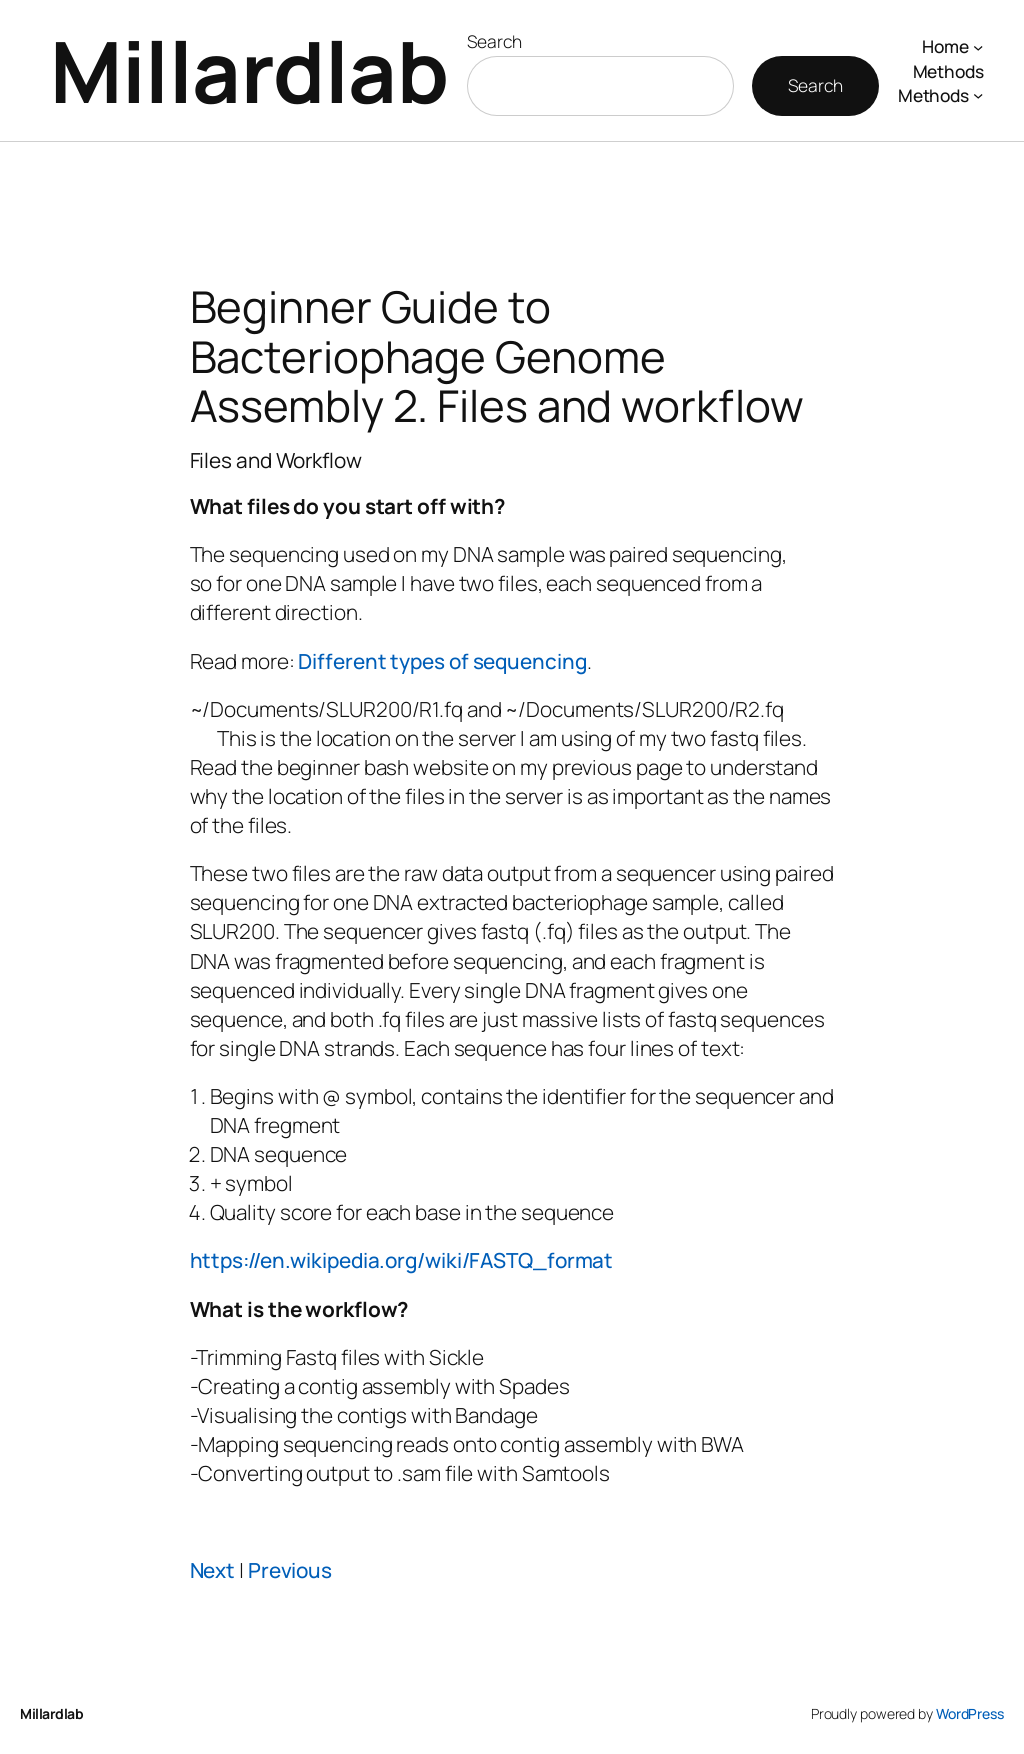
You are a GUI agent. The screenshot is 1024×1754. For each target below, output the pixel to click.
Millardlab (249, 70)
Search (494, 41)
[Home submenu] (978, 46)
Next (213, 1570)
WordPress (970, 1713)
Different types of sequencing (442, 661)
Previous (290, 1570)
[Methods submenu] (978, 95)
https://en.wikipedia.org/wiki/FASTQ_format (402, 1260)
